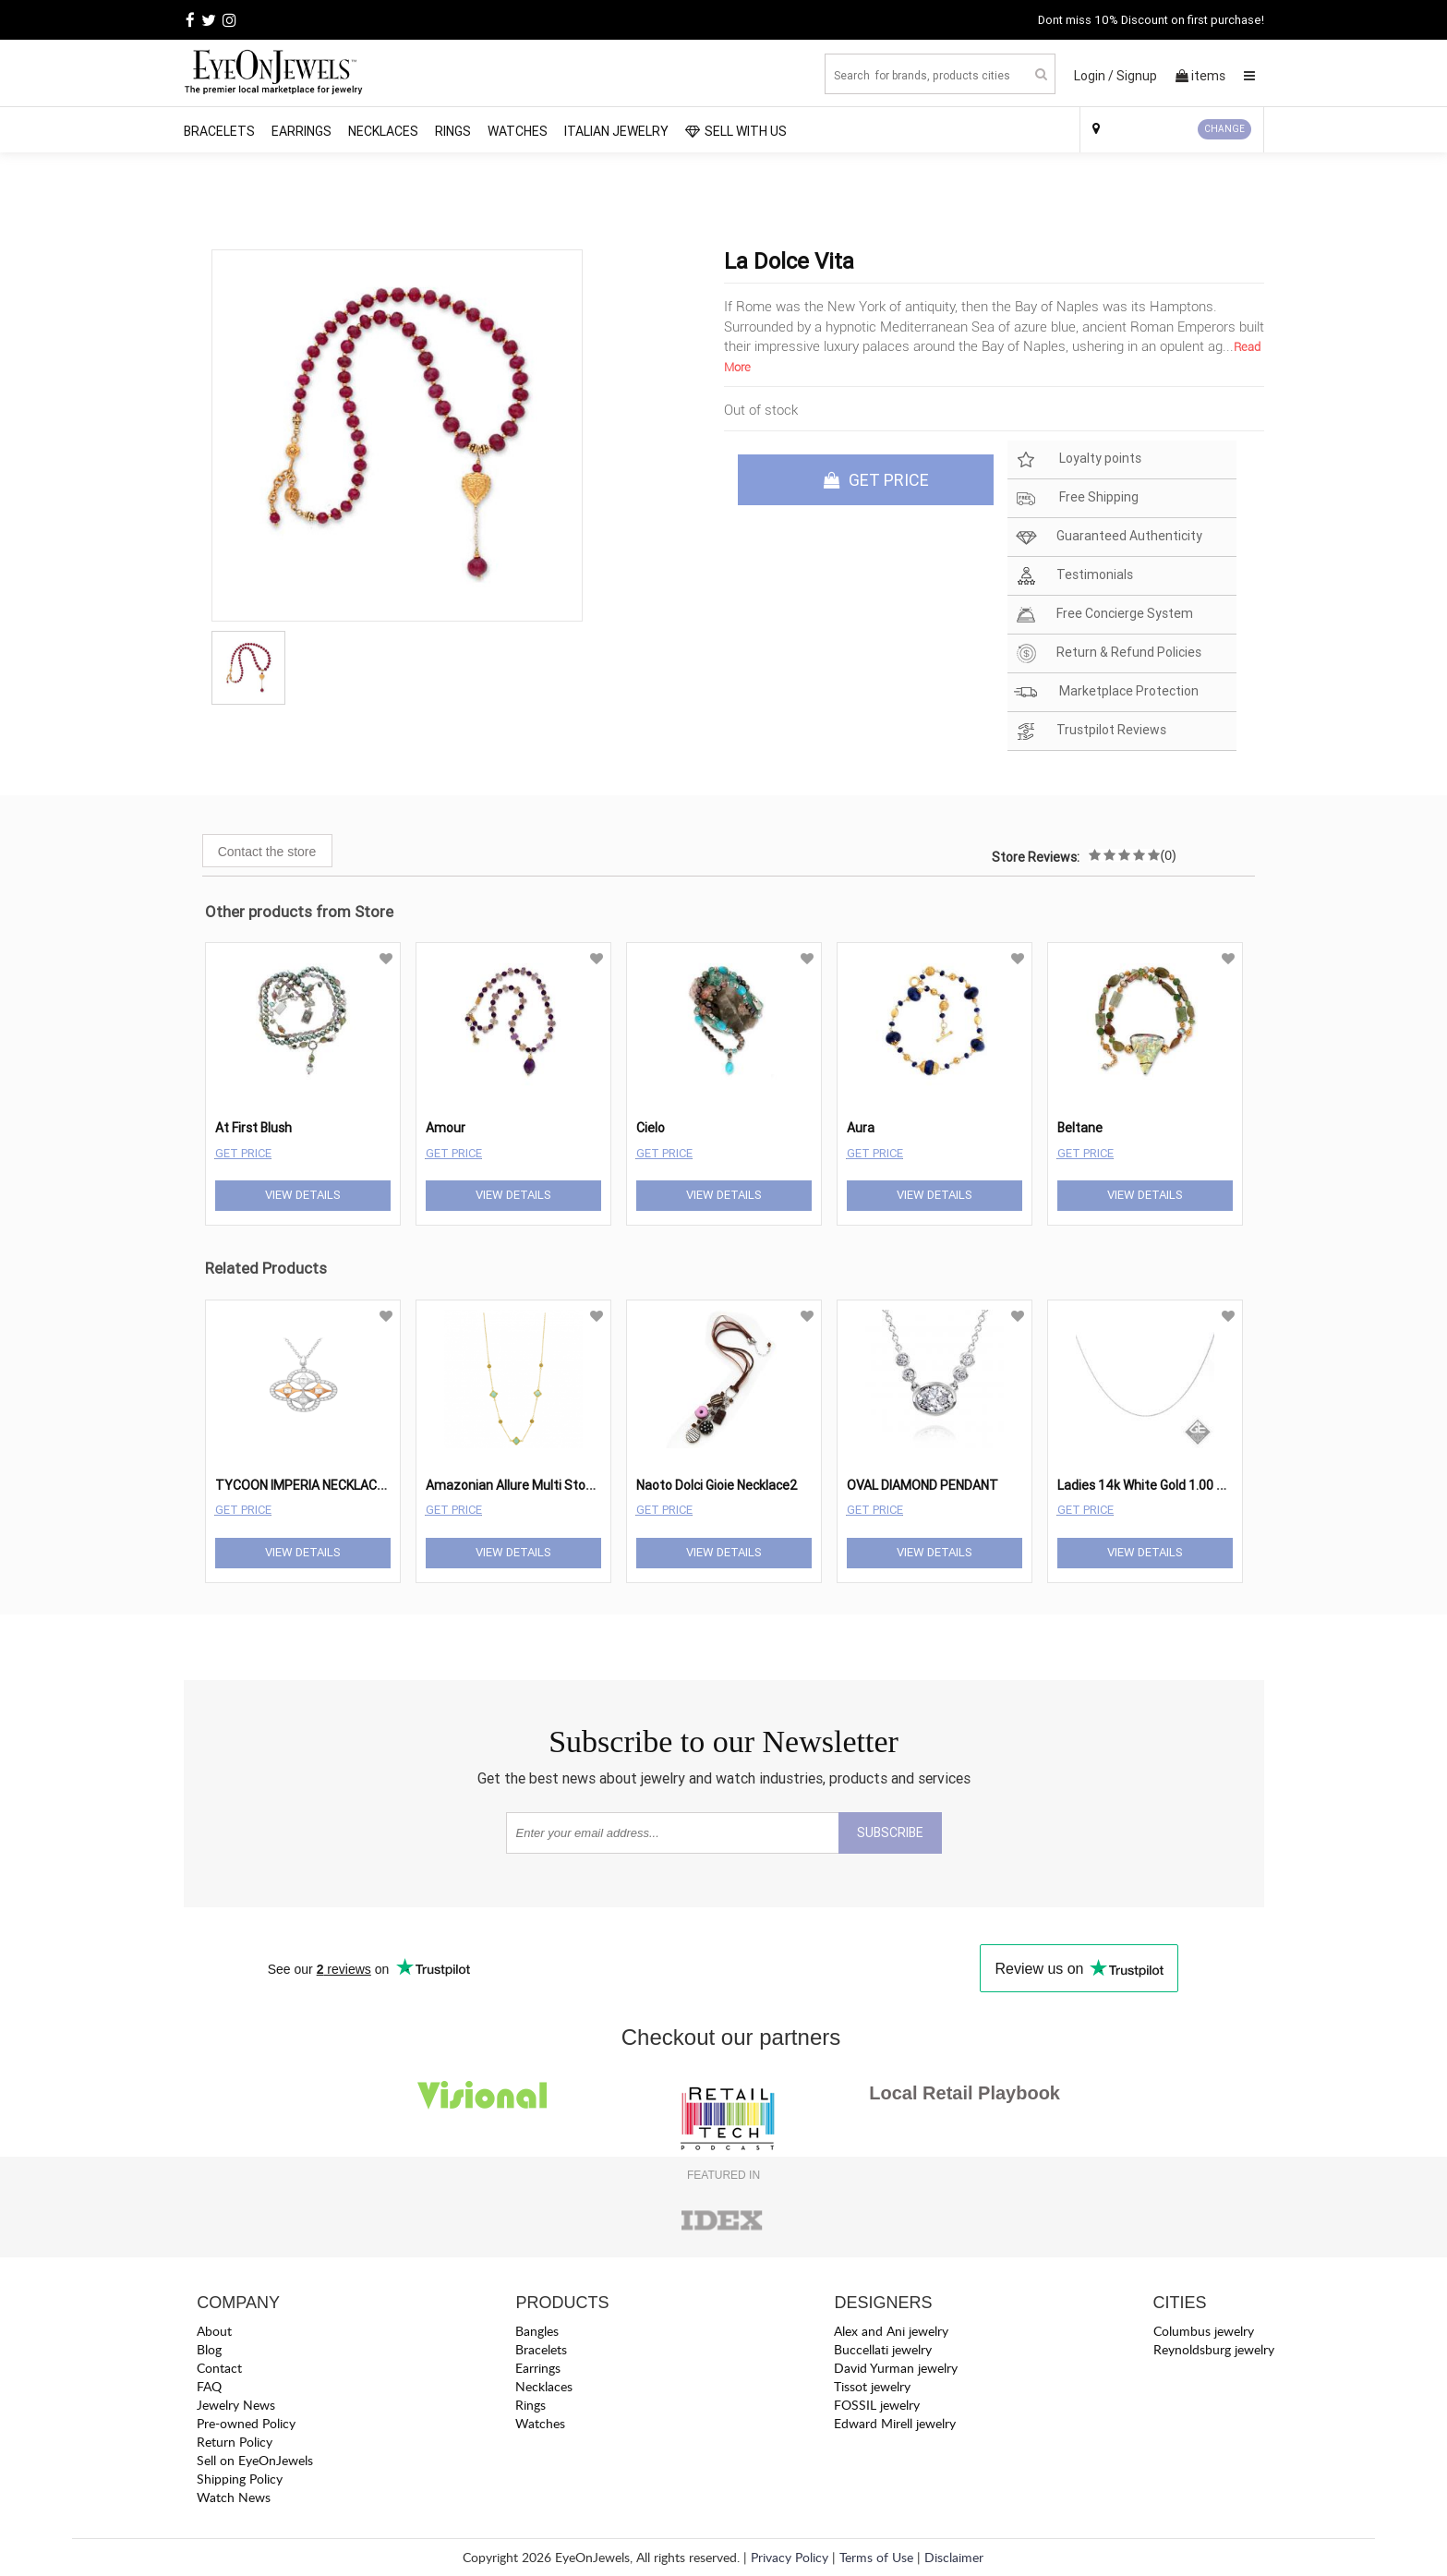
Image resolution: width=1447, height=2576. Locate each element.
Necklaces (383, 131)
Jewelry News (236, 2404)
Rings (453, 131)
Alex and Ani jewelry (891, 2331)
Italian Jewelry (616, 131)
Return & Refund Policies (1107, 653)
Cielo (650, 1127)
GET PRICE (876, 479)
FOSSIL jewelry (877, 2404)
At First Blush (253, 1127)
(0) (1168, 855)
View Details (303, 1195)
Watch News (234, 2497)
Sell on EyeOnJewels (255, 2460)
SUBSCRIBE (890, 1832)
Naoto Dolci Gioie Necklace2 (717, 1485)
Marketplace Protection (1106, 692)
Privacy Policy (789, 2557)
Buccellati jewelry (883, 2349)
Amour (445, 1127)
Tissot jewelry (872, 2386)
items (1200, 75)
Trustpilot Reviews (1090, 731)
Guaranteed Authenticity (1108, 537)
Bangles (537, 2331)
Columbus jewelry (1203, 2331)
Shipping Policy (240, 2478)
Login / (1094, 75)
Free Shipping (1076, 498)
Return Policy (234, 2441)
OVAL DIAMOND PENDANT (922, 1485)
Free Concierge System (1103, 614)
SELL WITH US (736, 131)
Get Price (243, 1153)
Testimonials (1073, 576)
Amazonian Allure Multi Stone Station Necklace (564, 1485)
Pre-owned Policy (246, 2423)
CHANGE (1224, 129)
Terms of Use (876, 2557)
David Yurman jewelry (896, 2367)
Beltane (1080, 1127)
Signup (1136, 75)
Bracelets (219, 131)
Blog (209, 2349)
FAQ (209, 2386)
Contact (219, 2367)
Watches (518, 131)
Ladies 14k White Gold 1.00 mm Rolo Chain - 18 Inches (1213, 1485)
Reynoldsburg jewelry (1213, 2349)
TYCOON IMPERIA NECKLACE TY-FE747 (331, 1485)
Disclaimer (953, 2557)
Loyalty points (1077, 459)
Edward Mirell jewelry (895, 2423)
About (214, 2331)
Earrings (301, 131)
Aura (860, 1127)
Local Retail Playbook (964, 2093)
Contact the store (267, 851)
